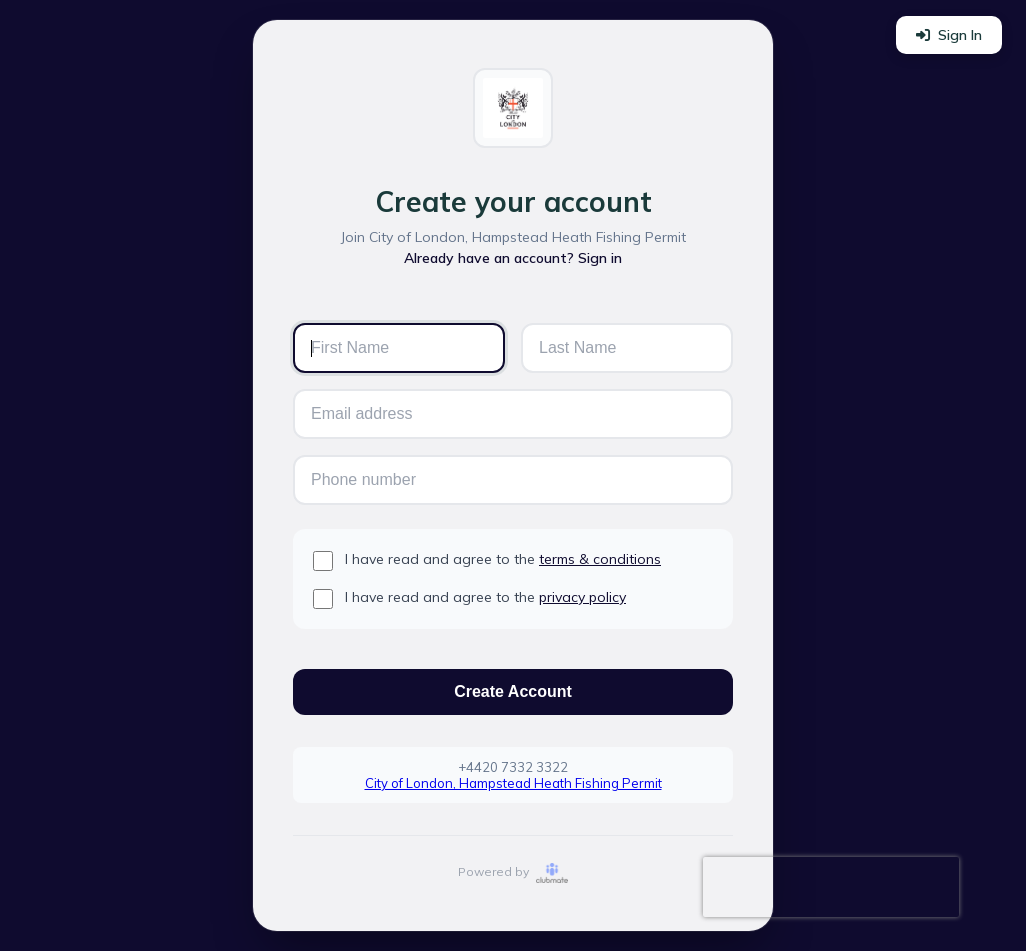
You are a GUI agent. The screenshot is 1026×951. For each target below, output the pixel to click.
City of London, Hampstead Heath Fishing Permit (513, 783)
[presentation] (831, 887)
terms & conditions (600, 559)
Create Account (513, 691)
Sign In (949, 35)
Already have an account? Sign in (513, 258)
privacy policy (582, 597)
